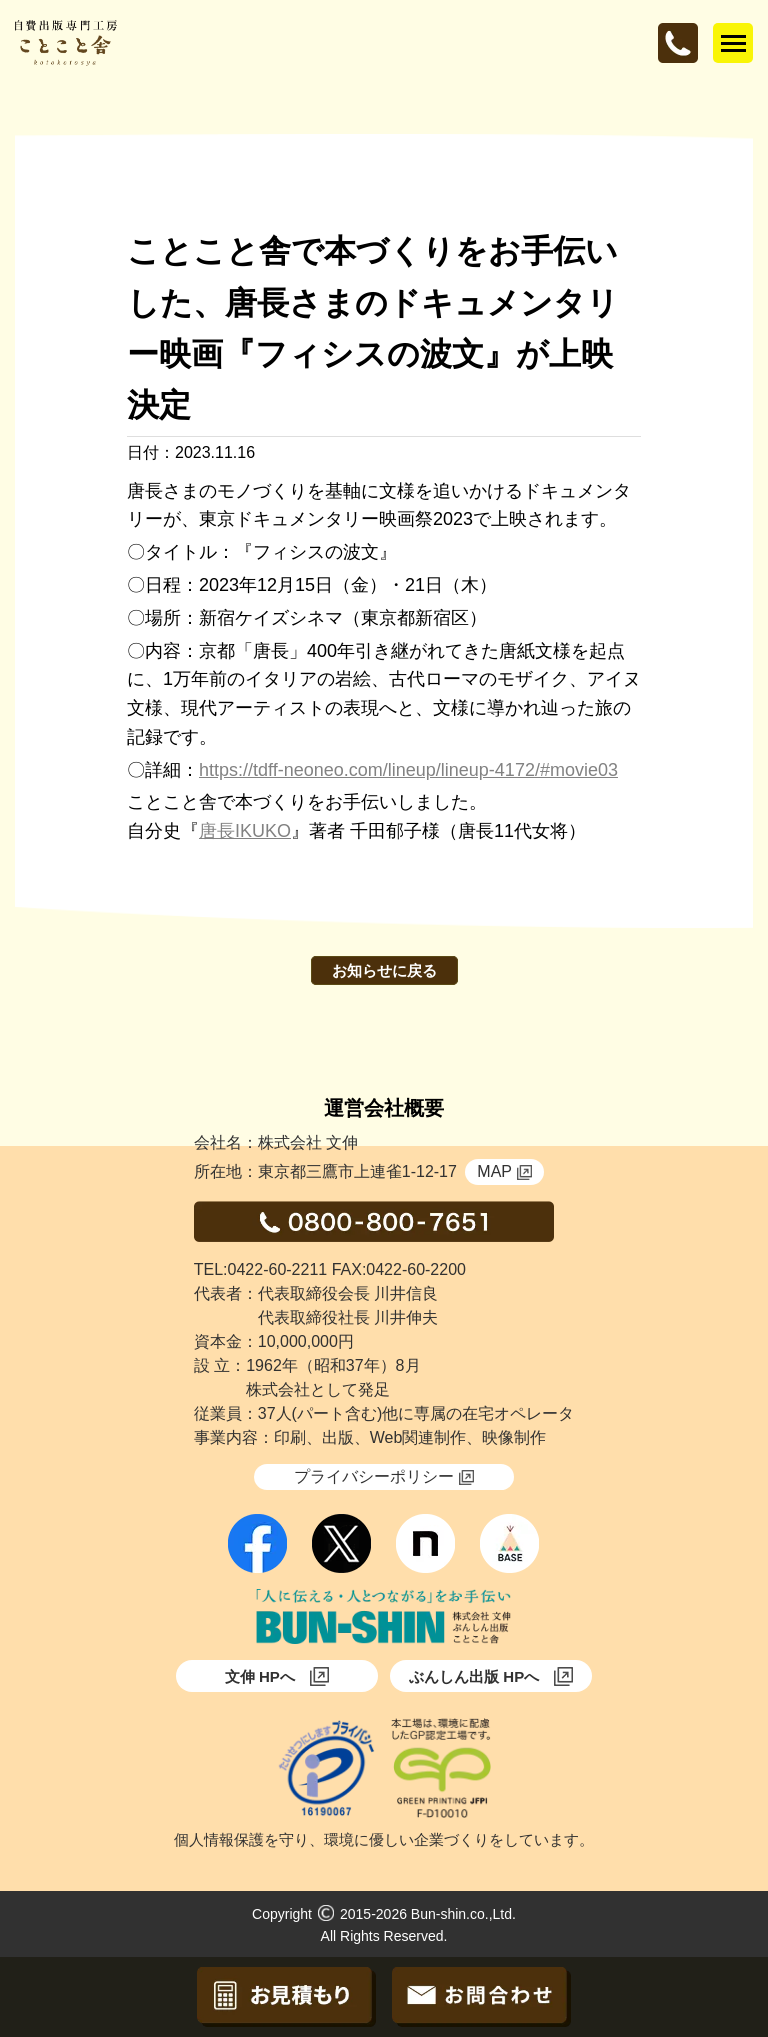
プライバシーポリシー (384, 1476)
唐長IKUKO (245, 831)
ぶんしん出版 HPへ (491, 1676)
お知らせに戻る (384, 970)
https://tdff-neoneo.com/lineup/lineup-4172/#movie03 (408, 770)
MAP (504, 1171)
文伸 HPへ (277, 1676)
